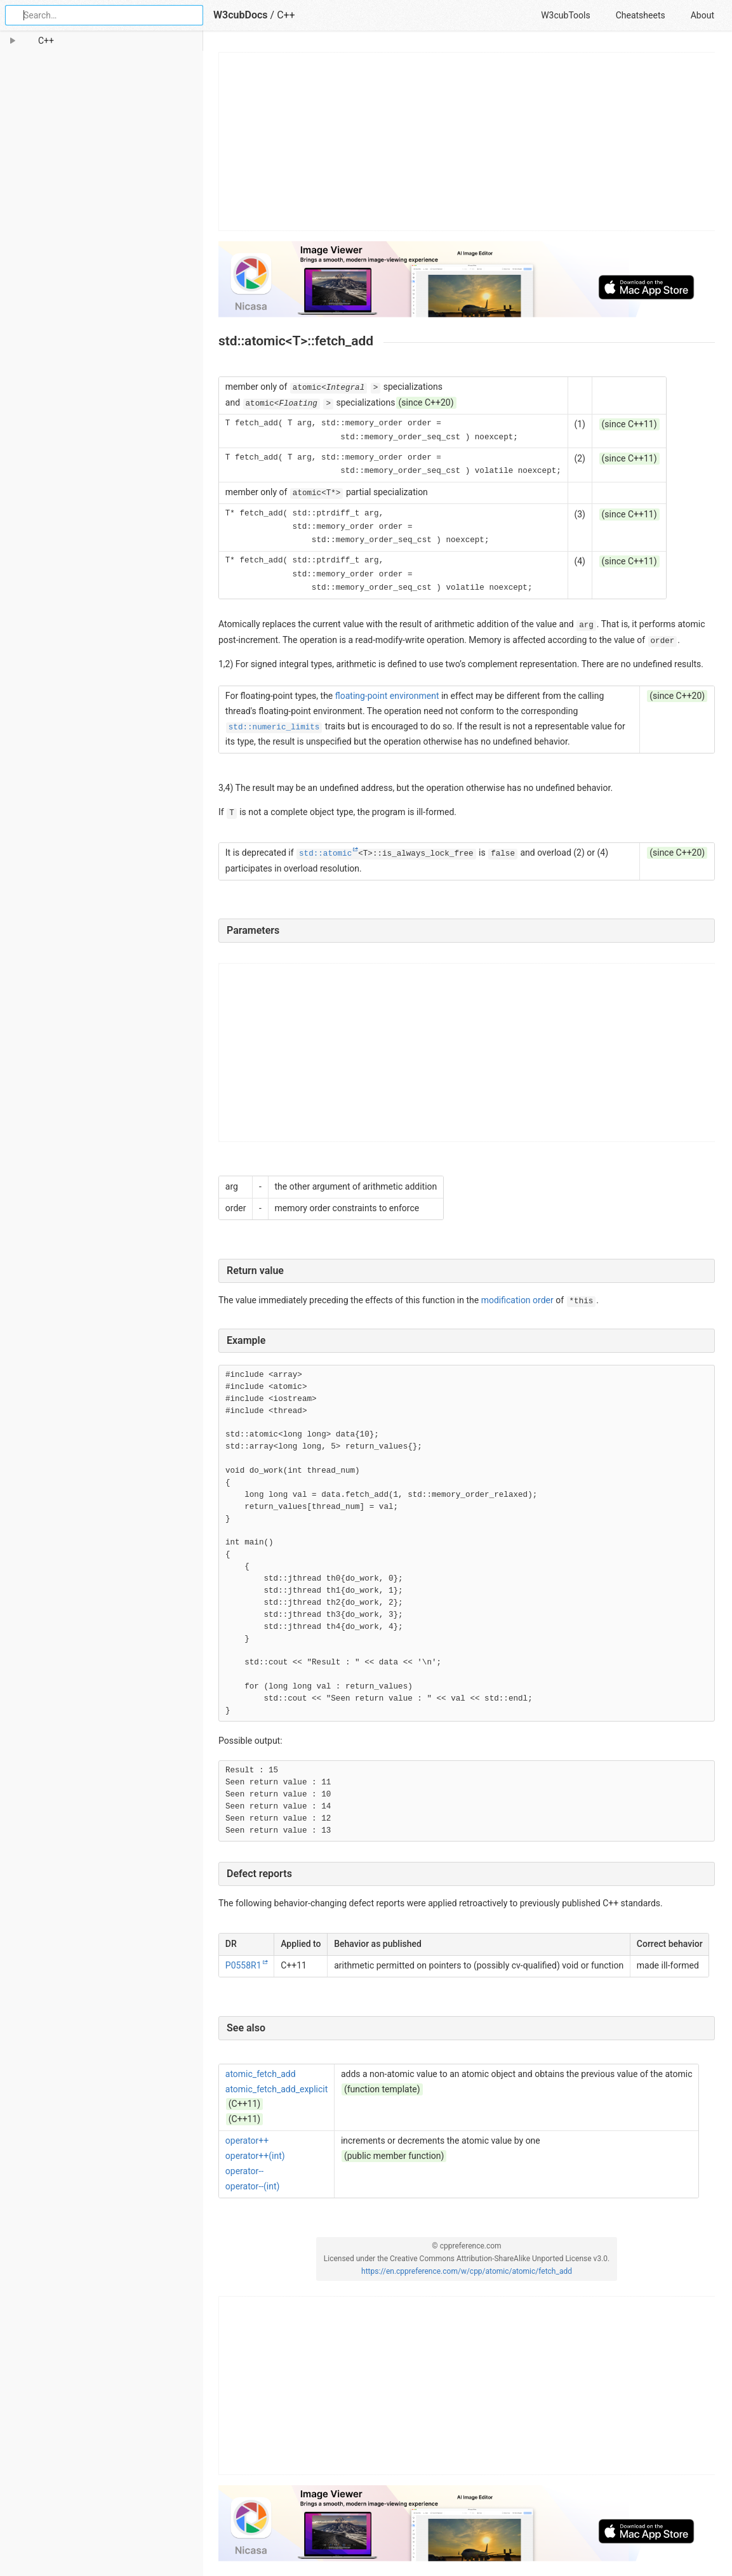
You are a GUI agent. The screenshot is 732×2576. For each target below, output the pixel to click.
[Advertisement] (467, 141)
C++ (286, 15)
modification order (517, 1300)
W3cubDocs (240, 15)
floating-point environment (387, 696)
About (702, 15)
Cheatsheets (640, 15)
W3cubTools (565, 15)
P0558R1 (243, 1965)
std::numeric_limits (274, 727)
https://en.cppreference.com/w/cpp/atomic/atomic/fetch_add (466, 2271)
